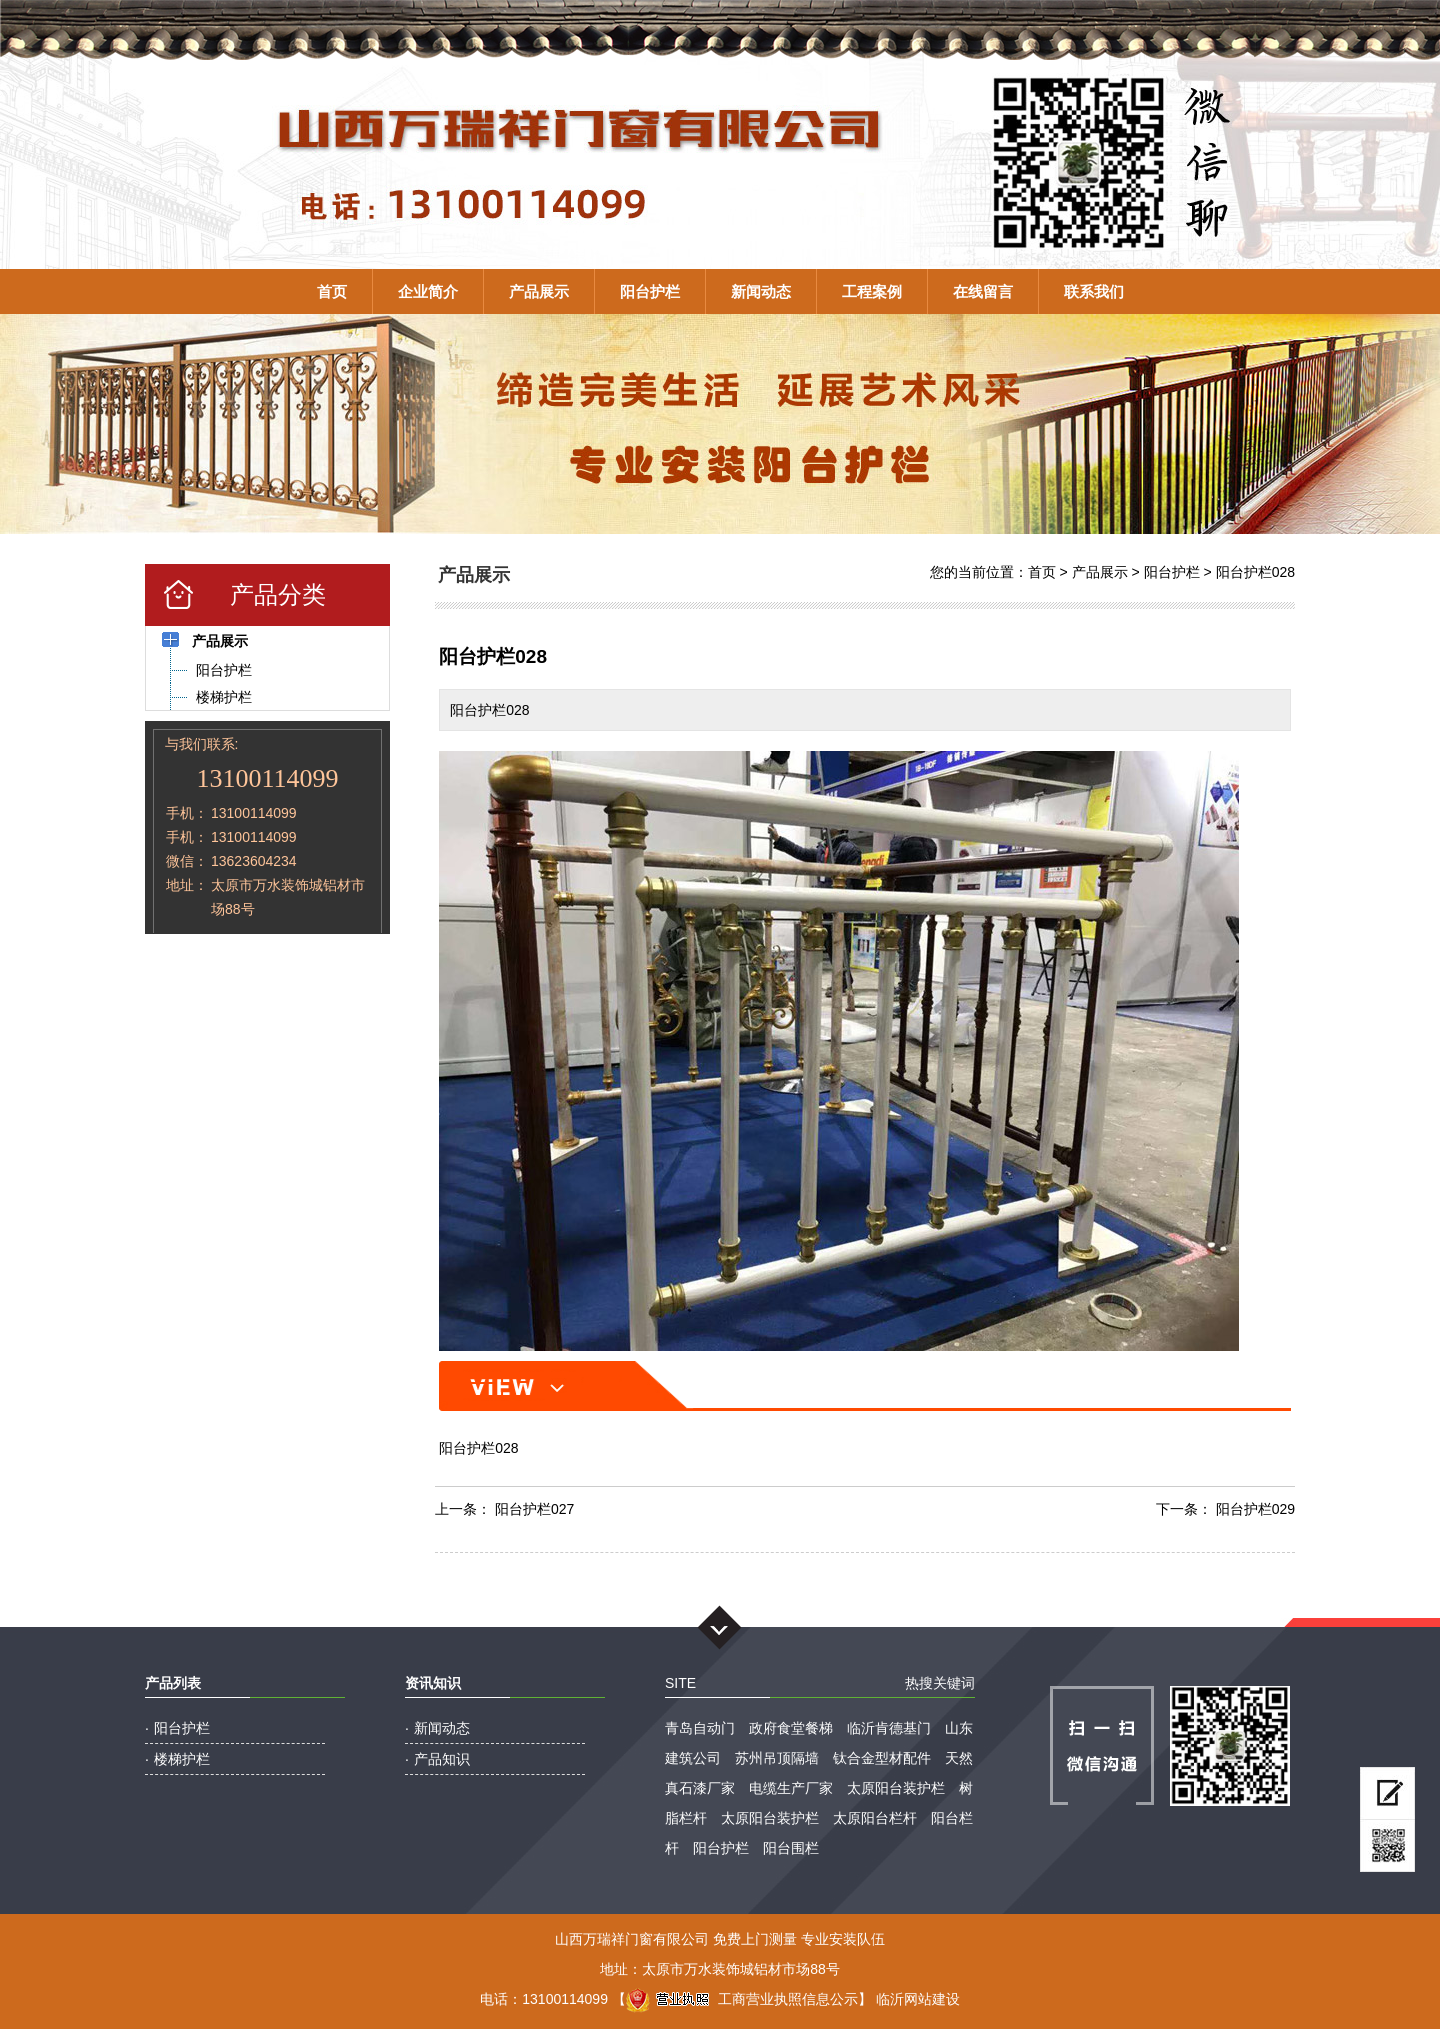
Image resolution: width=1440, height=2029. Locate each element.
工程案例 (872, 291)
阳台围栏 (791, 1848)
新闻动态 (761, 291)
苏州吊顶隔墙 (777, 1758)
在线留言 (983, 291)
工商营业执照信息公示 (742, 1999)
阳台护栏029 (1255, 1509)
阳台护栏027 (534, 1509)
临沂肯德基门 (889, 1728)
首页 (332, 291)
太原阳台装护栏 (896, 1788)
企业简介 (428, 291)
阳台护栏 (650, 291)
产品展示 (539, 291)
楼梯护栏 (182, 1759)
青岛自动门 (700, 1728)
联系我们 (1094, 291)
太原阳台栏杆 (875, 1818)
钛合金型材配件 (882, 1758)
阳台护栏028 (1255, 572)
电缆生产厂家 (791, 1788)
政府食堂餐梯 (791, 1728)
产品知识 (442, 1759)
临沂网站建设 (918, 1999)
